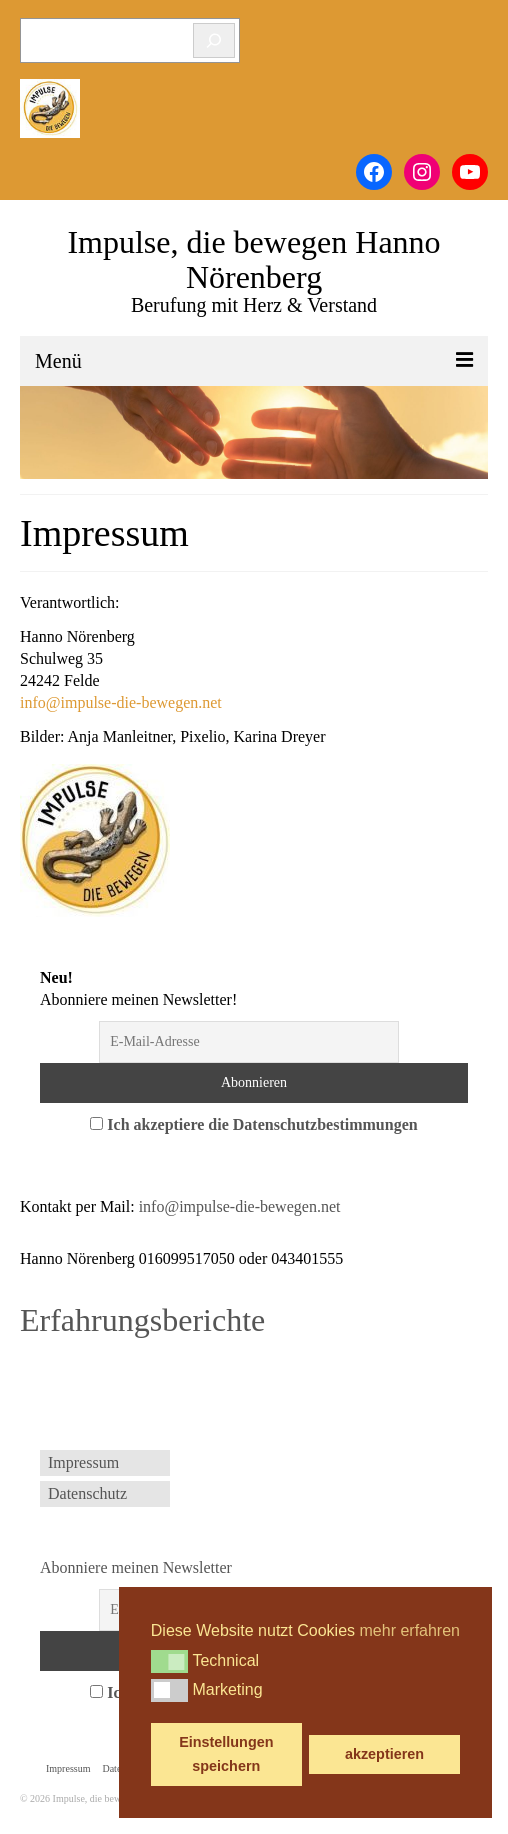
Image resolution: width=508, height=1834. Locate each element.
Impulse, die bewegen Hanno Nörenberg (253, 259)
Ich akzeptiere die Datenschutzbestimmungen (262, 1124)
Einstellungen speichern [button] (226, 1754)
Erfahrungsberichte (142, 1320)
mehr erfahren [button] (410, 1630)
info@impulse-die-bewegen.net (121, 702)
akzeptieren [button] (384, 1754)
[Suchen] (214, 40)
